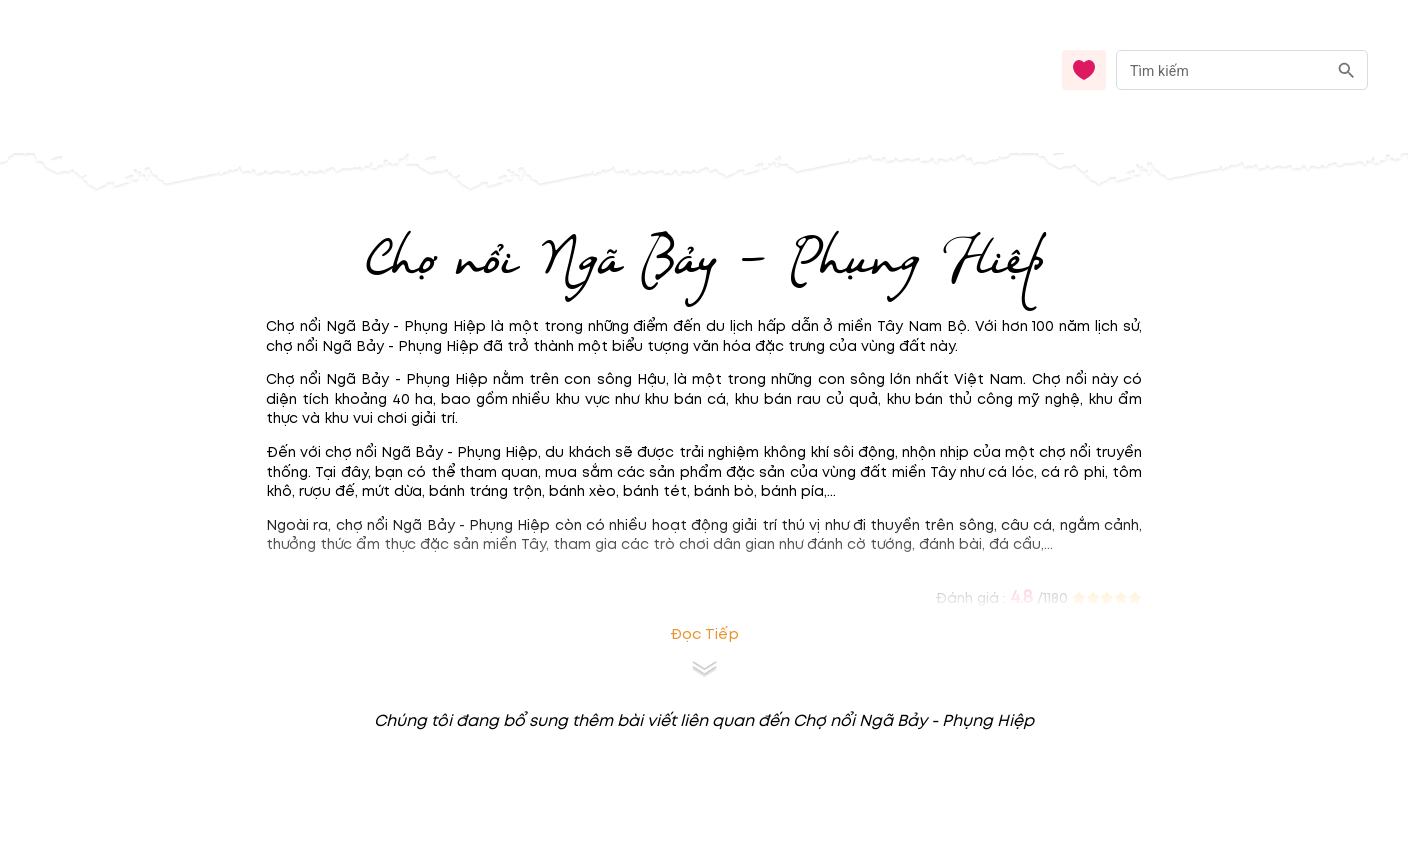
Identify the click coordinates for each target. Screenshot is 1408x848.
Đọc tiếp (704, 634)
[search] (1346, 70)
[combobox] (1242, 70)
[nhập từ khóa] (1221, 69)
